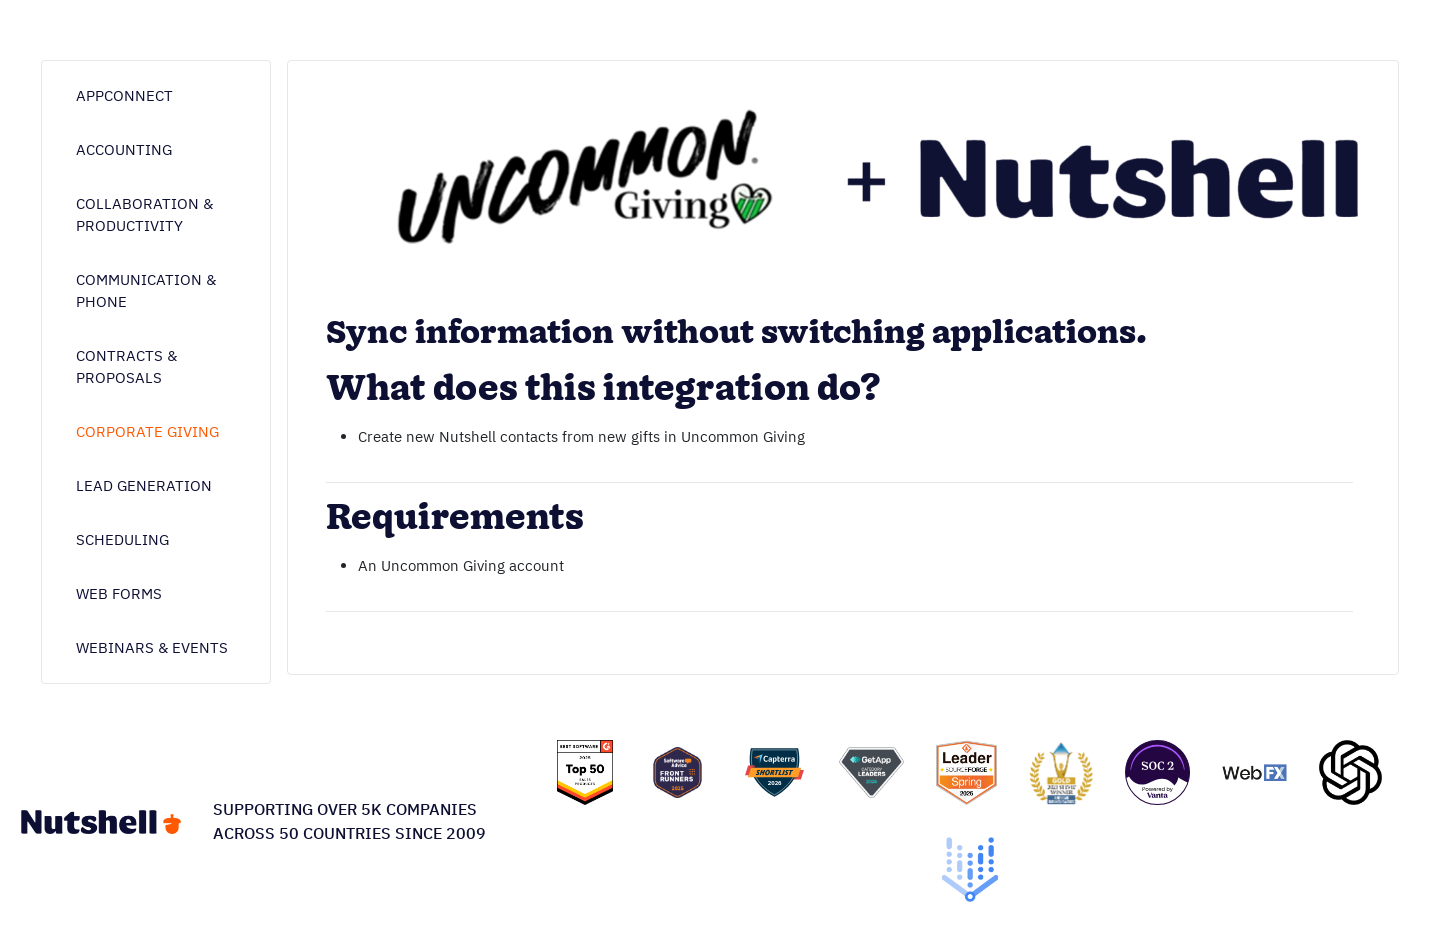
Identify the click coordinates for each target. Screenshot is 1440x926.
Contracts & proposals (126, 366)
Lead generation (144, 485)
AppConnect (124, 95)
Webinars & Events (152, 647)
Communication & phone (146, 290)
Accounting (124, 149)
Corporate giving (147, 431)
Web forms (119, 593)
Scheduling (122, 539)
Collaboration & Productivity (144, 214)
